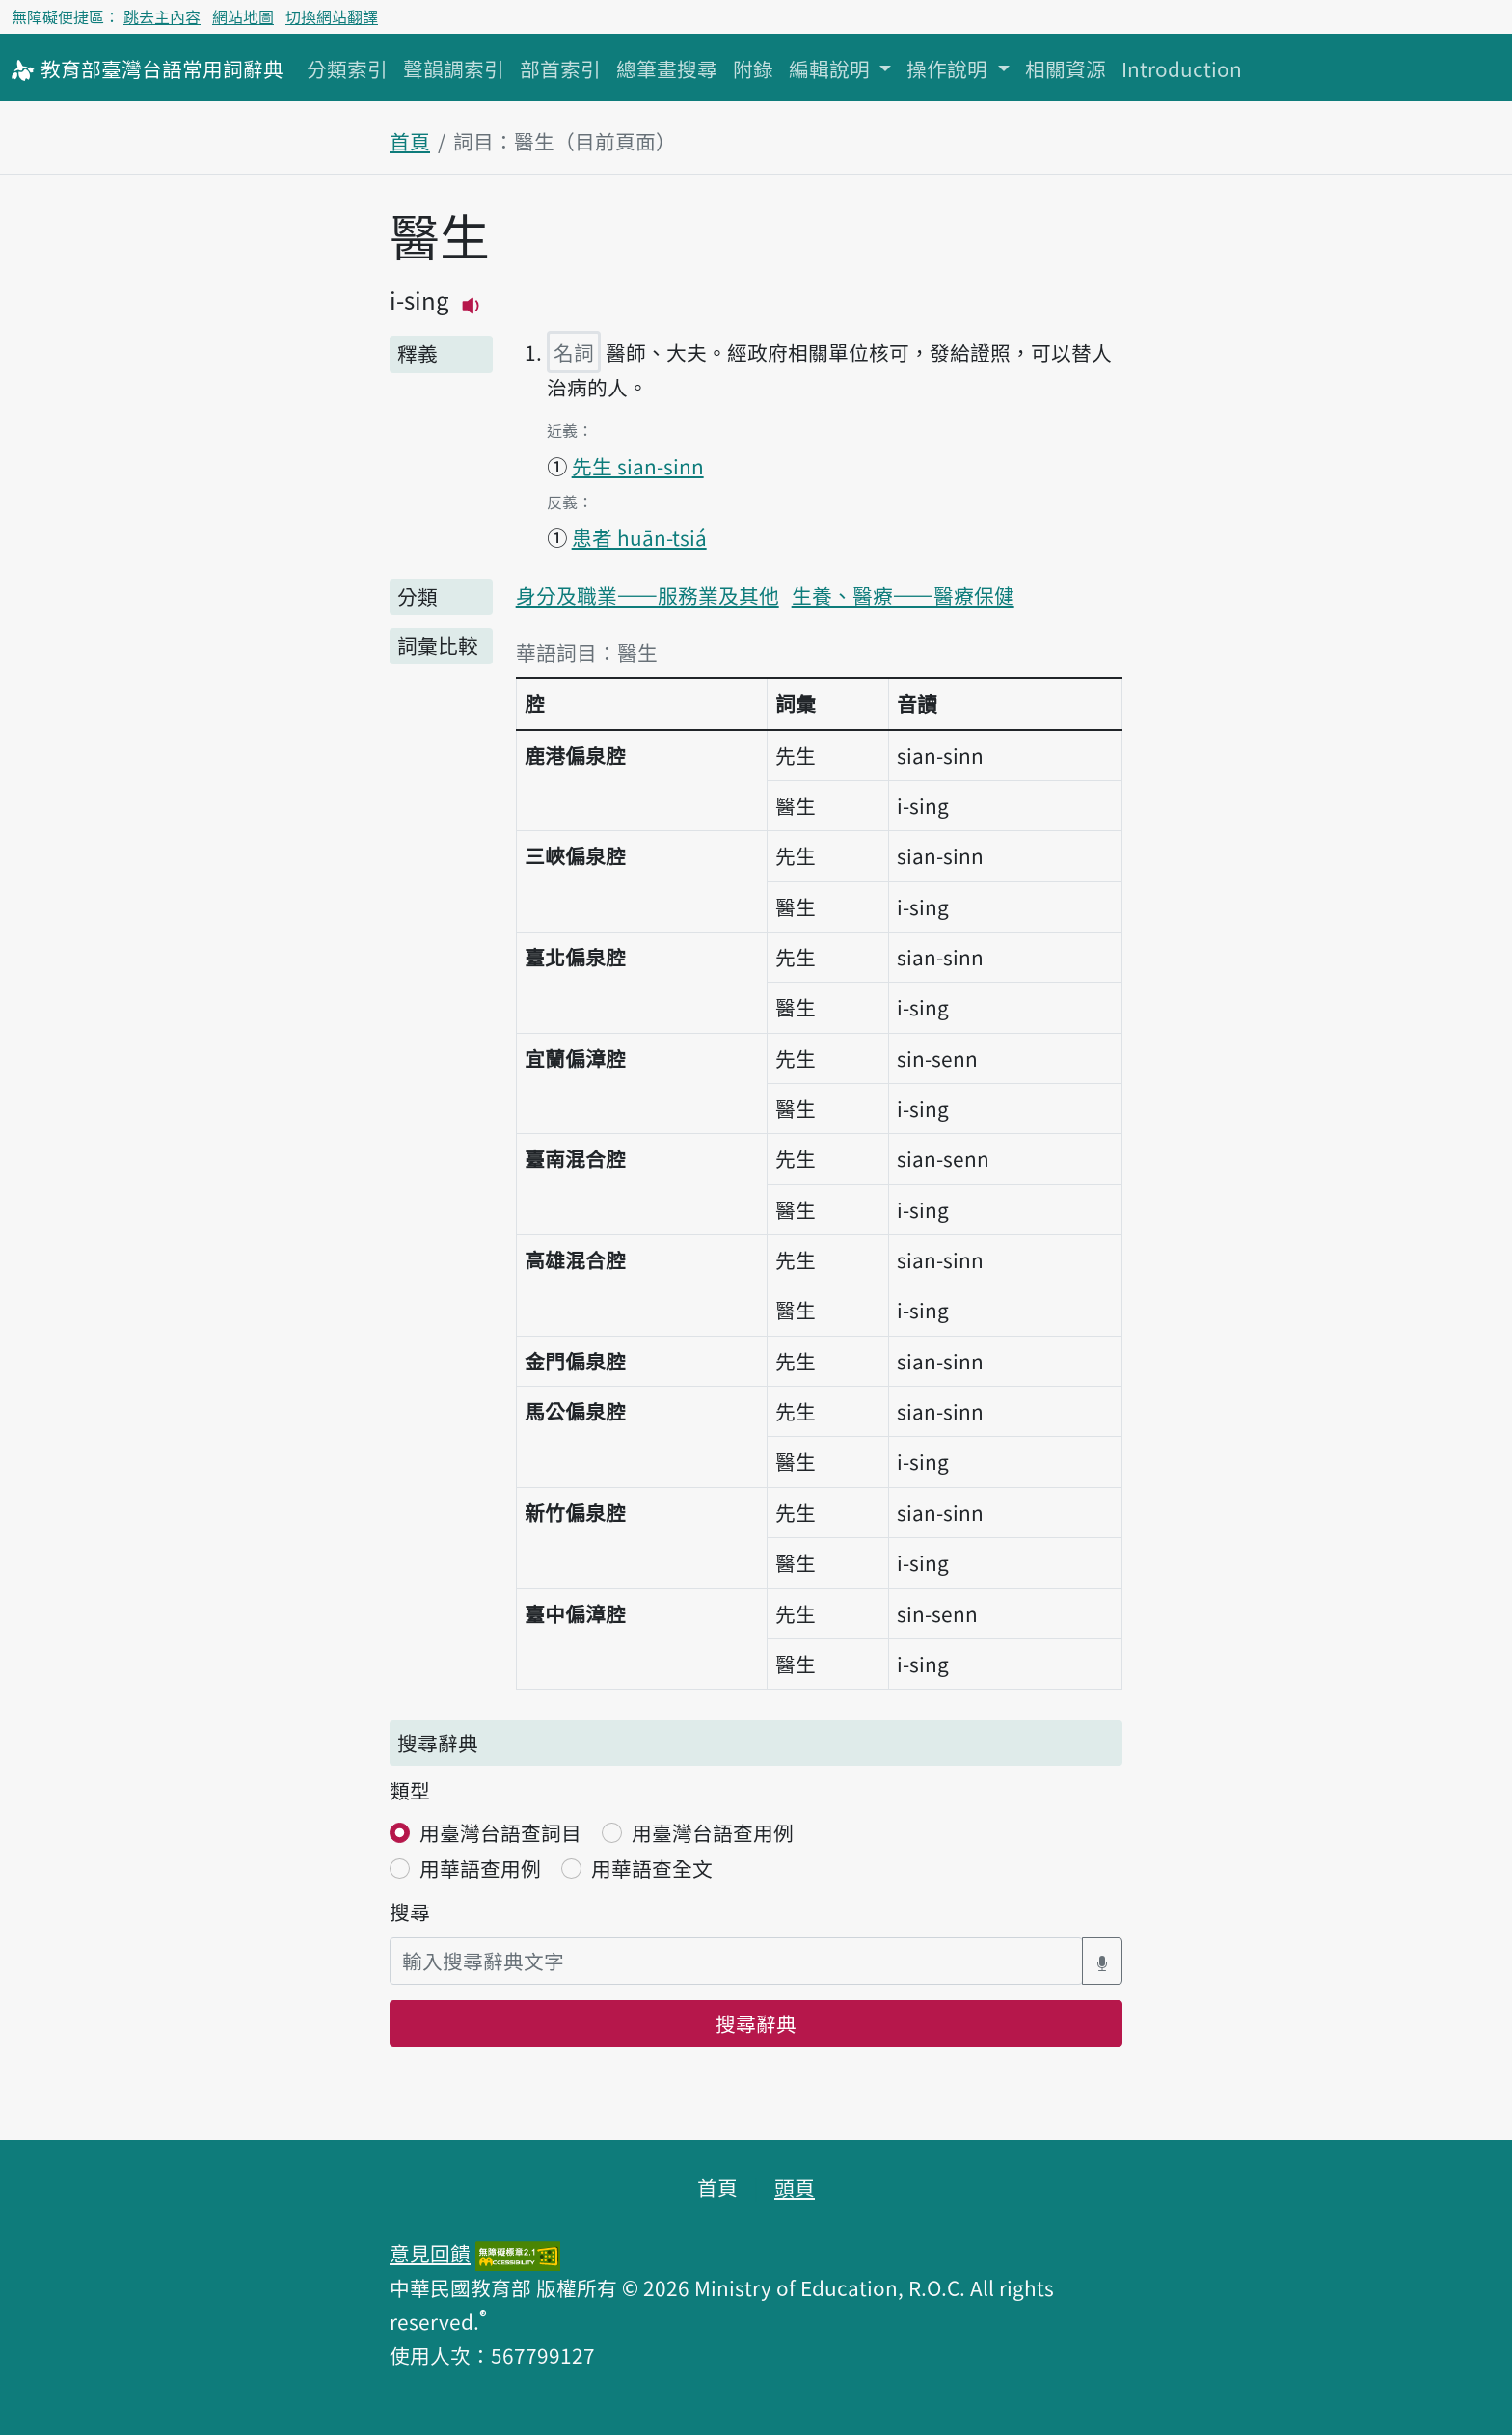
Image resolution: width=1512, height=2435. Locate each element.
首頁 (410, 140)
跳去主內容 (162, 16)
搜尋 (410, 1911)
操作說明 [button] (949, 68)
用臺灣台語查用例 (713, 1832)
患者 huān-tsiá (639, 537)
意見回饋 (430, 2252)
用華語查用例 (480, 1867)
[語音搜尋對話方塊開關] (1102, 1961)
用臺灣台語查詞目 (500, 1832)
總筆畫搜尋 (666, 68)
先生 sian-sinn (638, 465)
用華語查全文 (652, 1867)
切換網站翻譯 (331, 16)
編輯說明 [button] (832, 68)
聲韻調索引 (453, 68)
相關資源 (1065, 68)
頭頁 (794, 2187)
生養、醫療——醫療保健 (903, 595)
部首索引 (560, 68)
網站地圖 (243, 16)
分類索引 (347, 68)
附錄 (753, 68)
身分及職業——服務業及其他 (647, 595)
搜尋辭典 (756, 2023)
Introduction (1181, 68)
